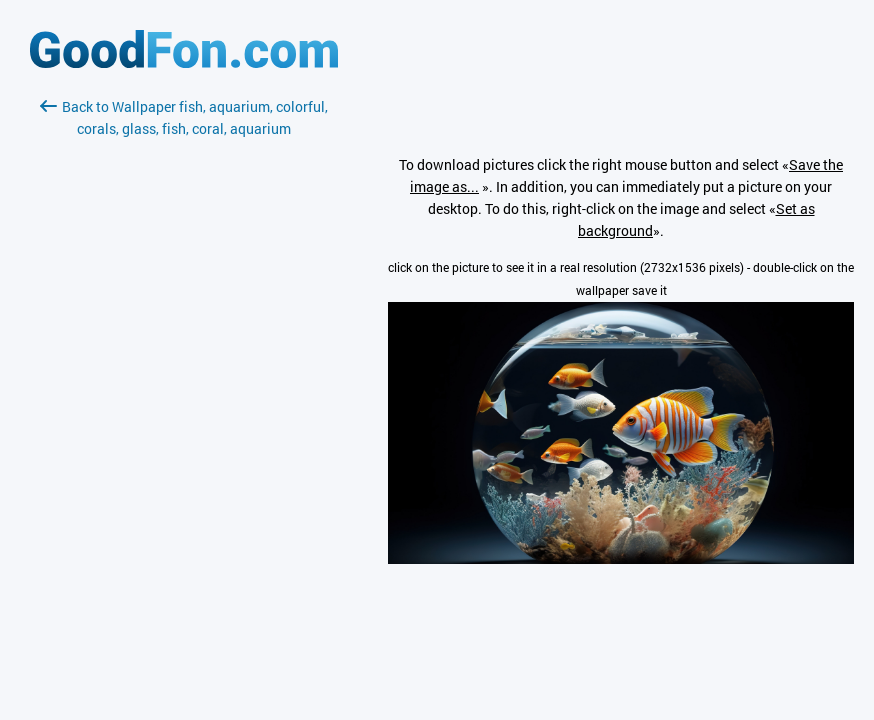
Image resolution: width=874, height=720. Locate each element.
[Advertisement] (184, 377)
